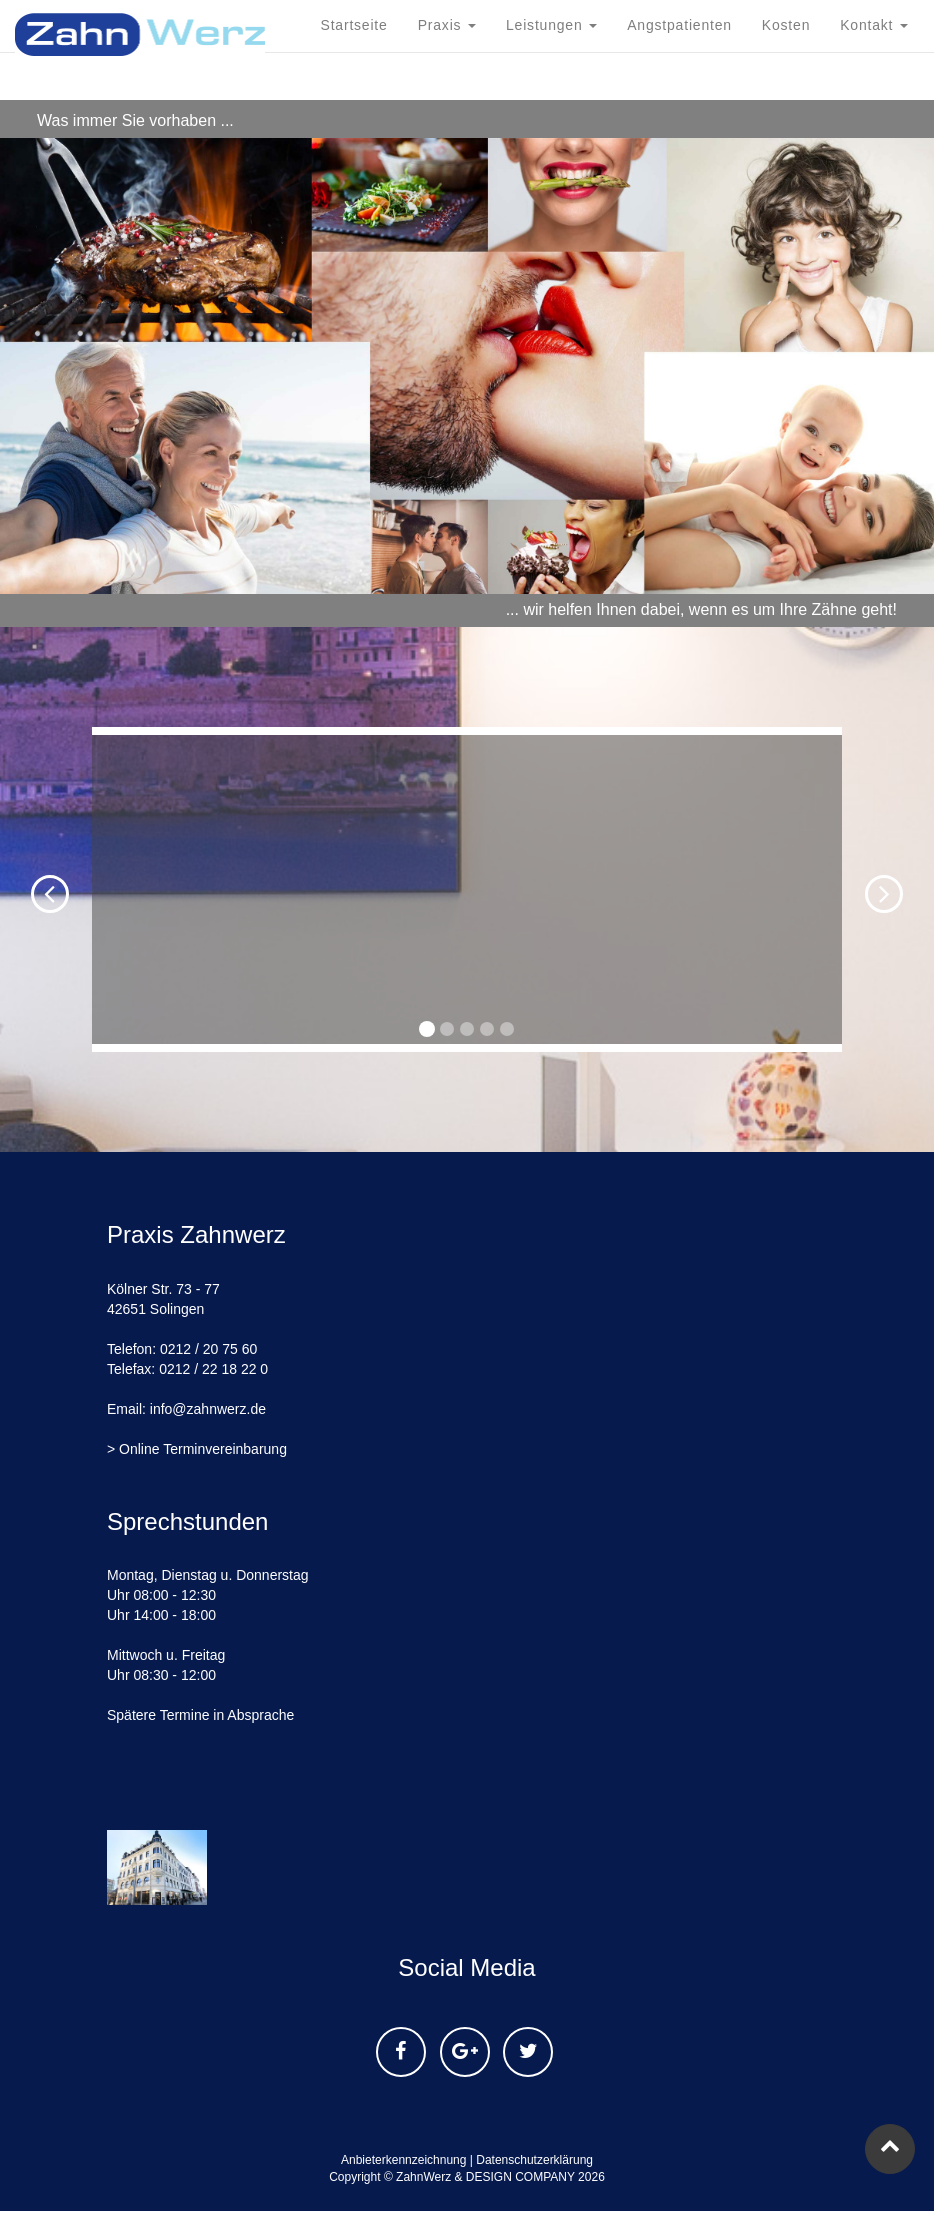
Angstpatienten (679, 100)
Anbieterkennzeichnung (403, 2160)
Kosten (786, 100)
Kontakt (874, 100)
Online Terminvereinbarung (203, 1449)
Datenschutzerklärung (534, 2160)
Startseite (354, 100)
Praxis (447, 100)
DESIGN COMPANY (520, 2177)
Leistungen (551, 100)
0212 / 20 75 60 (208, 1349)
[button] (28, 889)
